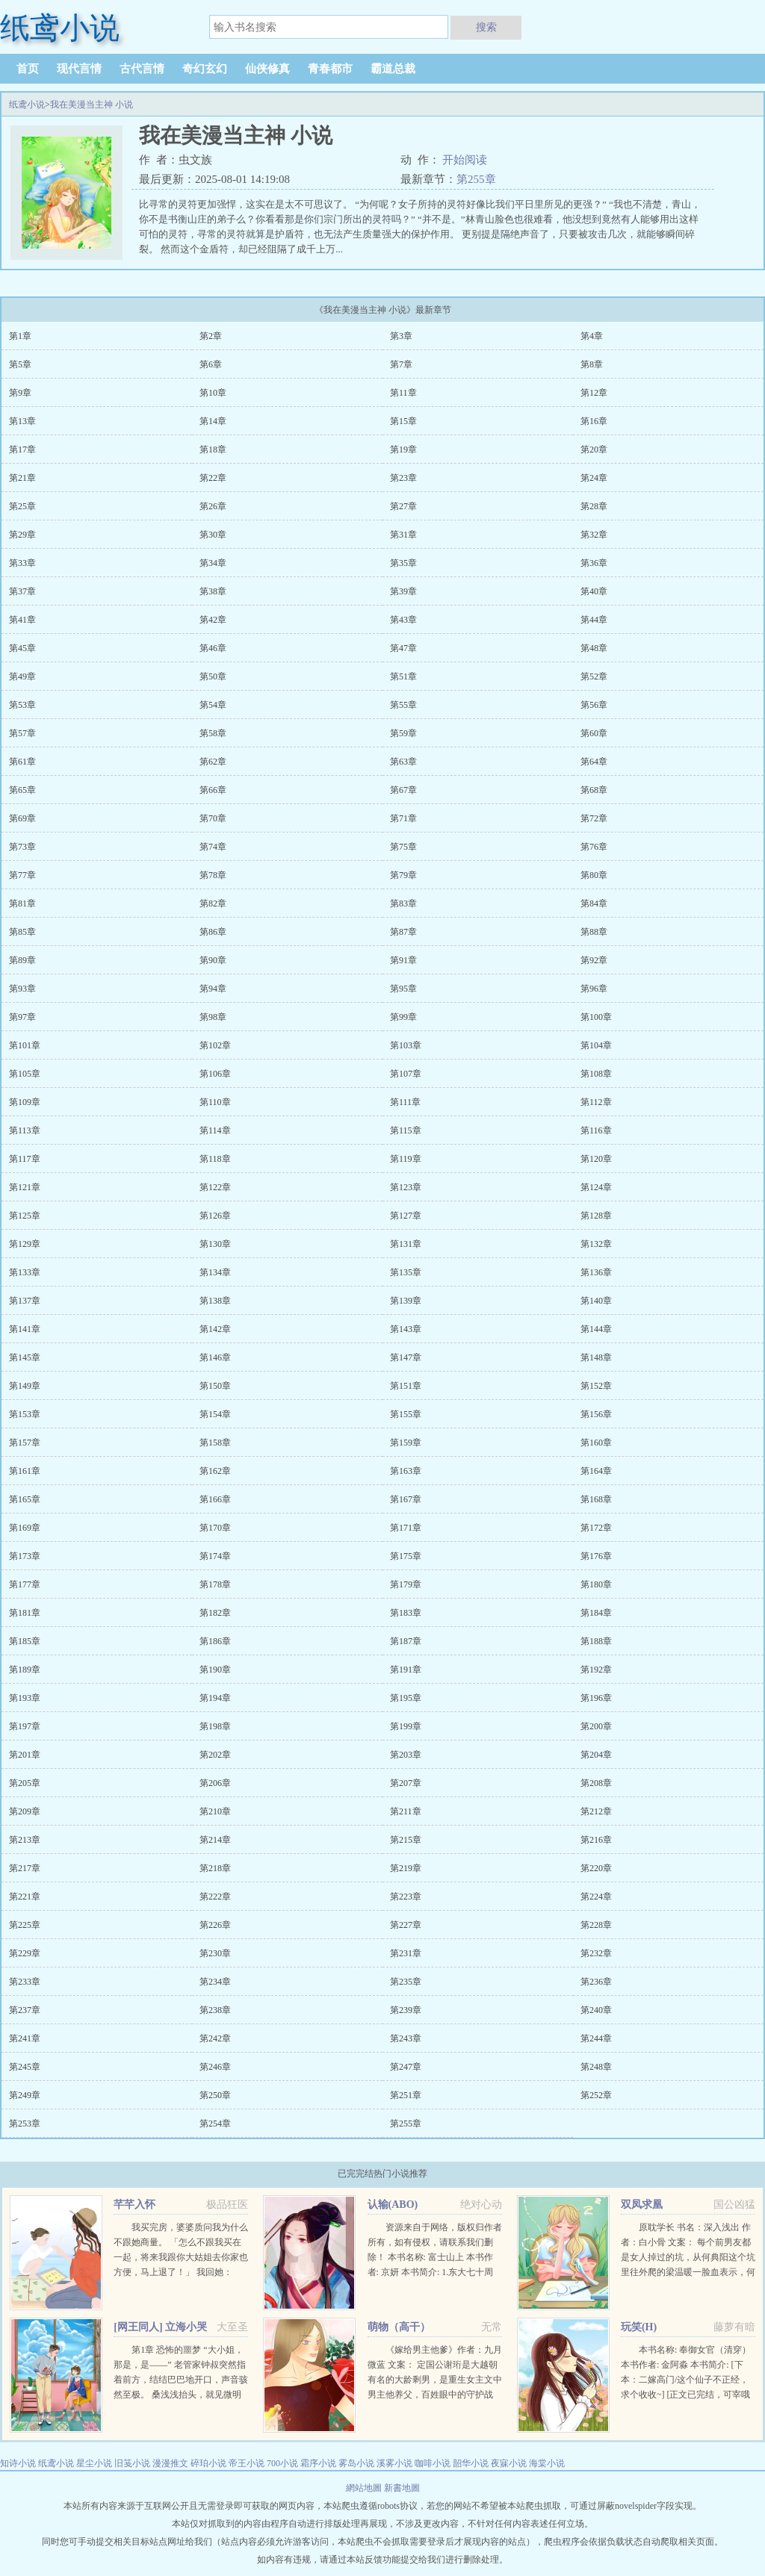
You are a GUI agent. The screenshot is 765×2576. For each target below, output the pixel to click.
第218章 (215, 1868)
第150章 (215, 1386)
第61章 (22, 761)
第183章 (405, 1613)
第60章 (593, 733)
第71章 (403, 818)
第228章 (596, 1925)
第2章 (210, 336)
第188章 (596, 1641)
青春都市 (330, 69)
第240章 (596, 2010)
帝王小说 (246, 2463)
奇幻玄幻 (204, 69)
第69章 (22, 818)
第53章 (22, 705)
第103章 (405, 1045)
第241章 (24, 2038)
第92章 (593, 960)
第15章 (403, 421)
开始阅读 (464, 160)
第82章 (212, 903)
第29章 (22, 534)
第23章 (403, 478)
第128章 (596, 1215)
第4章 (591, 336)
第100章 (596, 1017)
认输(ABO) (393, 2204)
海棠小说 (547, 2463)
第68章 (593, 790)
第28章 (593, 506)
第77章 (22, 875)
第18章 (212, 449)
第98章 (212, 1017)
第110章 (215, 1102)
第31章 (403, 534)
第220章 (596, 1868)
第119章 (405, 1159)
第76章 (593, 846)
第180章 (596, 1584)
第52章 (593, 676)
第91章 (403, 960)
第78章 (212, 875)
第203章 (405, 1754)
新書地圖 (402, 2488)
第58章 (212, 733)
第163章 (405, 1471)
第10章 (212, 393)
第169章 (24, 1527)
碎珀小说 (208, 2463)
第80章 (593, 875)
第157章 (24, 1442)
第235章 (405, 1981)
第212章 (596, 1811)
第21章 (22, 478)
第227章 (405, 1925)
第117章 (24, 1159)
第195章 (405, 1698)
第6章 (210, 364)
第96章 (593, 988)
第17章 (22, 449)
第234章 (215, 1981)
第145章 (24, 1357)
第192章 (596, 1669)
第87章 (403, 932)
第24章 (593, 478)
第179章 (405, 1584)
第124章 (596, 1187)
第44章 (593, 620)
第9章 (20, 393)
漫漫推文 (170, 2463)
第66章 (212, 790)
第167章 (405, 1499)
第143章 (405, 1329)
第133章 (24, 1272)
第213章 (24, 1840)
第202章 (215, 1754)
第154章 (215, 1414)
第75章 (403, 846)
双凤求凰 (642, 2204)
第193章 (24, 1698)
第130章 (215, 1244)
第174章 (215, 1556)
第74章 (212, 846)
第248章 (596, 2067)
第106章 (215, 1073)
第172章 (596, 1527)
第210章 (215, 1811)
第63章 (403, 761)
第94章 (212, 988)
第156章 (596, 1414)
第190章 (215, 1669)
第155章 (405, 1414)
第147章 (405, 1357)
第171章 (405, 1527)
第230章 (215, 1953)
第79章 (403, 875)
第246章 (215, 2067)
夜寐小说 (509, 2463)
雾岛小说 (356, 2463)
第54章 (212, 705)
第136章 (596, 1272)
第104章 (596, 1045)
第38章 (212, 591)
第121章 (24, 1187)
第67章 (403, 790)
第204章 (596, 1754)
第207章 (405, 1783)
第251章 (405, 2095)
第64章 (593, 761)
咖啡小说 (432, 2463)
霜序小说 (318, 2463)
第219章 (405, 1868)
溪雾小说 (394, 2463)
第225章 (24, 1925)
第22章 (212, 478)
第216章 (596, 1840)
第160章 (596, 1442)
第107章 (405, 1073)
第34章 (212, 563)
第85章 (22, 932)
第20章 (593, 449)
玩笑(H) (639, 2327)
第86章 (212, 932)
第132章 (596, 1244)
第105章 (24, 1073)
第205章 (24, 1783)
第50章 (212, 676)
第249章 (24, 2095)
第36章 (593, 563)
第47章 (403, 648)
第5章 (20, 364)
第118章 (215, 1159)
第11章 (403, 393)
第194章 (215, 1698)
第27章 (403, 506)
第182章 (215, 1613)
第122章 (215, 1187)
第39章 (403, 591)
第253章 (24, 2123)
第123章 (405, 1187)
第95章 (403, 988)
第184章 (596, 1613)
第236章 (596, 1981)
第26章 (212, 506)
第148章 (596, 1357)
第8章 (591, 364)
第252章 (596, 2095)
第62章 (212, 761)
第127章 (405, 1215)
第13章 (22, 421)
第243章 (405, 2038)
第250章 (215, 2095)
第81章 (22, 903)
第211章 (405, 1811)
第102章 (215, 1045)
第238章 (215, 2010)
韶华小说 (471, 2463)
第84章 (593, 903)
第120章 (596, 1159)
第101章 (24, 1045)
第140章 (596, 1300)
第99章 (403, 1017)
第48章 (593, 648)
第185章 (24, 1641)
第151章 (405, 1386)
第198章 (215, 1726)
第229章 (24, 1953)
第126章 (215, 1215)
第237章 (24, 2010)
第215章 (405, 1840)
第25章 (22, 506)
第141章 (24, 1329)
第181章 (24, 1613)
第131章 (405, 1244)
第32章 (593, 534)
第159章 (405, 1442)
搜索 (486, 27)
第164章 (596, 1471)
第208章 (596, 1783)
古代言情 (142, 69)
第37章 (22, 591)
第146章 (215, 1357)
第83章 (403, 903)
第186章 (215, 1641)
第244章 (596, 2038)
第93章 (22, 988)
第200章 (596, 1726)
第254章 (215, 2123)
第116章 (596, 1130)
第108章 (596, 1073)
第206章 (215, 1783)
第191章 (405, 1669)
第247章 (405, 2067)
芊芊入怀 (134, 2204)
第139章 (405, 1300)
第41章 (22, 620)
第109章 (24, 1102)
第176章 (596, 1556)
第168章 (596, 1499)
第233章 (24, 1981)
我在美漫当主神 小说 (91, 104)
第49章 (22, 676)
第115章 (405, 1130)
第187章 (405, 1641)
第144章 (596, 1329)
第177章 (24, 1584)
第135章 (405, 1272)
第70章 (212, 818)
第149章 (24, 1386)
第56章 (593, 705)
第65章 (22, 790)
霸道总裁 (393, 69)
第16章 (593, 421)
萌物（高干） (399, 2327)
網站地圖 (365, 2488)
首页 (27, 69)
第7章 (401, 364)
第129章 (24, 1244)
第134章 (215, 1272)
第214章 (215, 1840)
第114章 (215, 1130)
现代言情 (79, 69)
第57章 (22, 733)
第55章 (403, 705)
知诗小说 (18, 2463)
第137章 (24, 1300)
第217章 (24, 1868)
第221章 (24, 1896)
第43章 (403, 620)
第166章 (215, 1499)
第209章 (24, 1811)
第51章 (403, 676)
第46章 (212, 648)
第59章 (403, 733)
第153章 (24, 1414)
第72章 (593, 818)
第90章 (212, 960)
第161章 (24, 1471)
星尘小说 (94, 2463)
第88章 (593, 932)
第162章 (215, 1471)
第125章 (24, 1215)
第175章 (405, 1556)
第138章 (215, 1300)
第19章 (403, 449)
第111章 (405, 1102)
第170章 (215, 1527)
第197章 (24, 1726)
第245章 (24, 2067)
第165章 (24, 1499)
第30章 (212, 534)
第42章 (212, 620)
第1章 (20, 336)
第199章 (405, 1726)
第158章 (215, 1442)
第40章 (593, 591)
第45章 (22, 648)
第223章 (405, 1896)
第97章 (22, 1017)
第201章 (24, 1754)
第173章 (24, 1556)
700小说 (282, 2463)
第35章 (403, 563)
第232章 (596, 1953)
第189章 (24, 1669)
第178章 (215, 1584)
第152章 (596, 1386)
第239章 (405, 2010)
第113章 (24, 1130)
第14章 (212, 421)
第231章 (405, 1953)
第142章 (215, 1329)
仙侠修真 (267, 69)
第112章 (596, 1102)
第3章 (401, 336)
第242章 (215, 2038)
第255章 (476, 179)
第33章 (22, 563)
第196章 (596, 1698)
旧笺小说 (132, 2463)
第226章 (215, 1925)
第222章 (215, 1896)
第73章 (22, 846)
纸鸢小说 (27, 104)
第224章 (596, 1896)
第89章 (22, 960)
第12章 (593, 393)
